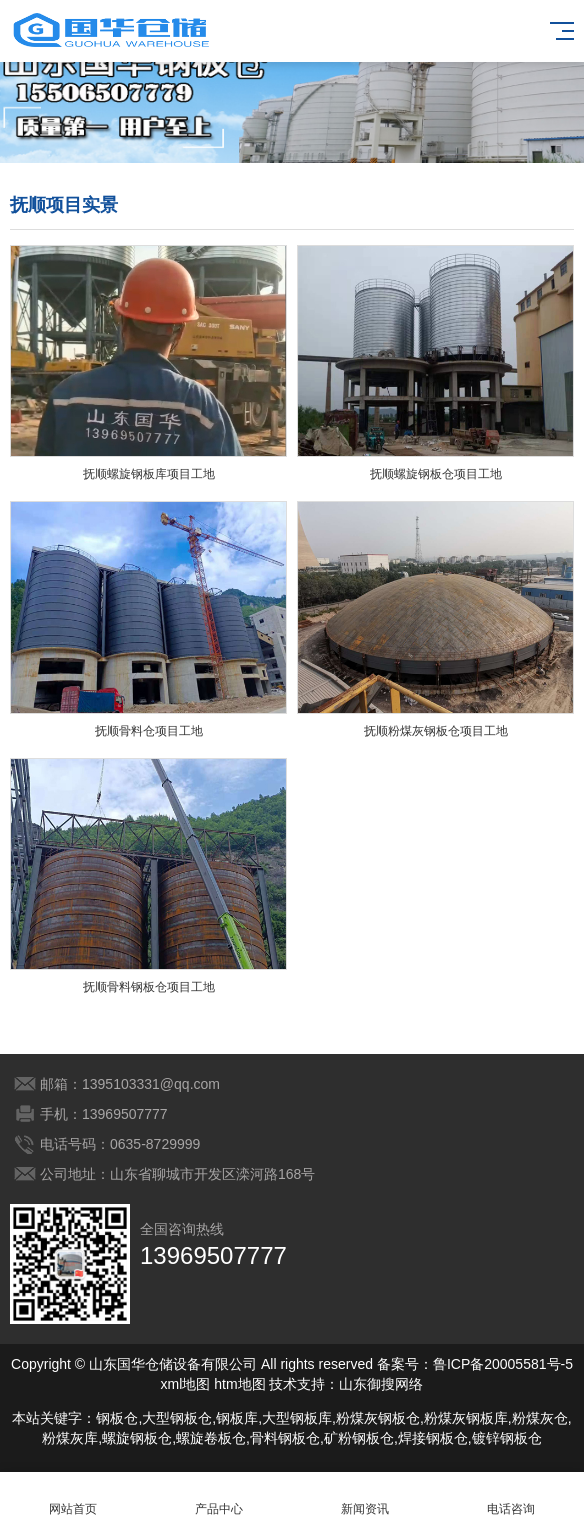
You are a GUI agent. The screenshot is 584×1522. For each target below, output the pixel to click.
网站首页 (73, 1497)
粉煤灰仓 (540, 1418)
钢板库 (237, 1418)
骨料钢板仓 (285, 1438)
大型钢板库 (297, 1418)
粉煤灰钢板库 (466, 1418)
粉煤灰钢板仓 (378, 1418)
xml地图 (186, 1384)
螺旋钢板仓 (137, 1438)
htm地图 (239, 1384)
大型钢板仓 (177, 1418)
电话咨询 (511, 1497)
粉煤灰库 (70, 1438)
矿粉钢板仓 (359, 1438)
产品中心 (219, 1497)
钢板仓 (117, 1418)
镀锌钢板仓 (507, 1438)
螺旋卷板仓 (211, 1438)
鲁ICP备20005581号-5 (503, 1364)
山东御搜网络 (381, 1384)
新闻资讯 (365, 1497)
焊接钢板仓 (433, 1438)
